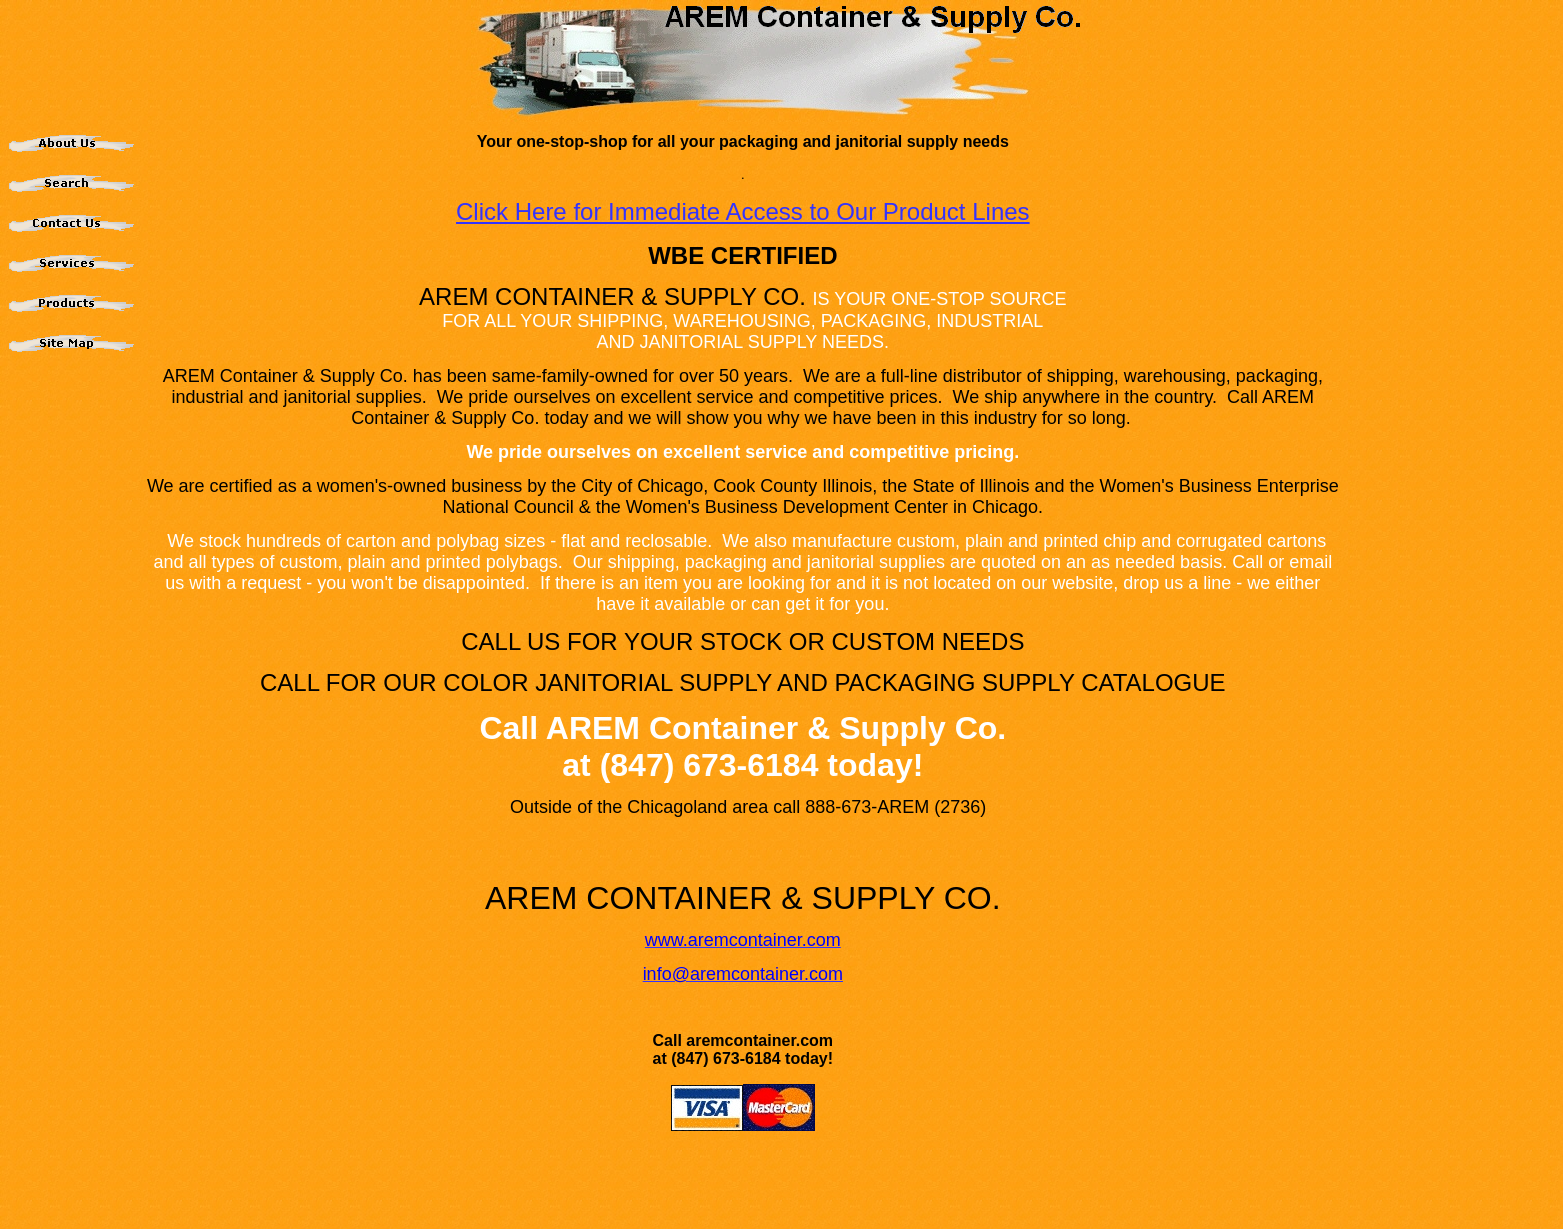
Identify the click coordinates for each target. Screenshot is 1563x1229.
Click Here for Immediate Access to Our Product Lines (743, 211)
